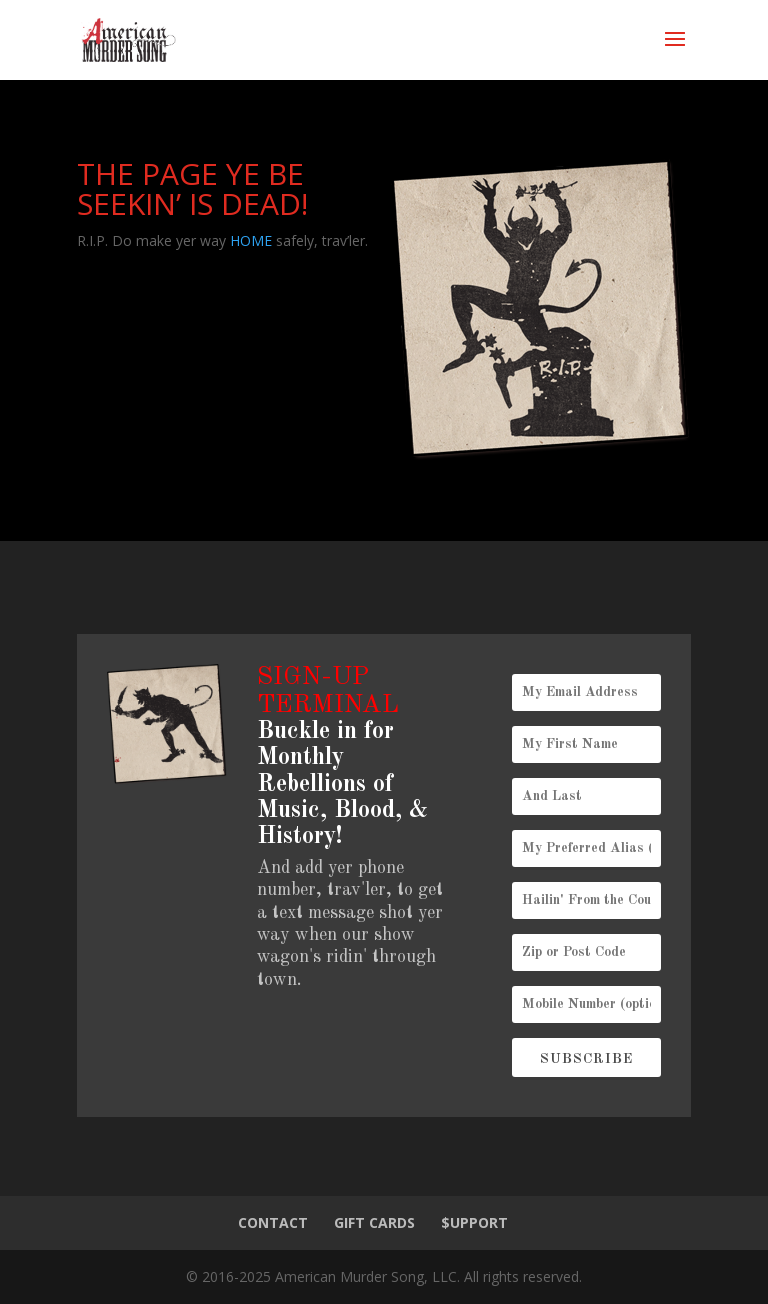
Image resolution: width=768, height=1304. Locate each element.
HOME (251, 240)
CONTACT (273, 1222)
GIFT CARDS (374, 1222)
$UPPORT (474, 1222)
